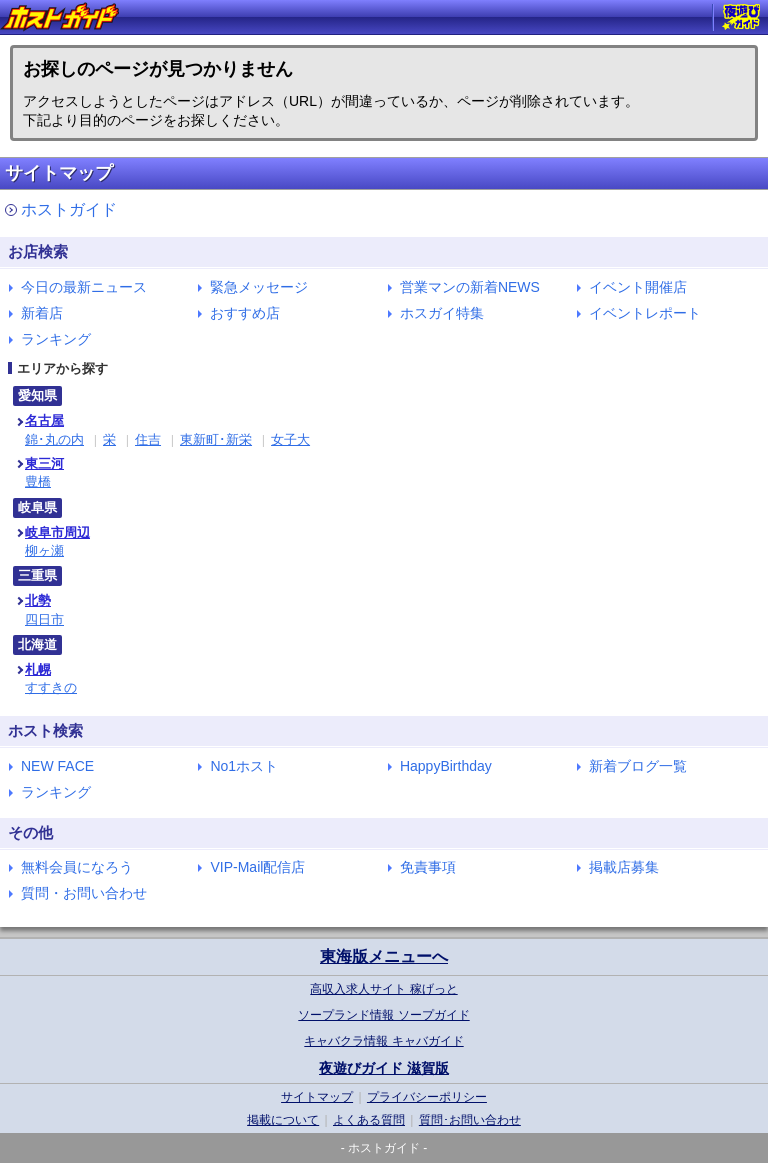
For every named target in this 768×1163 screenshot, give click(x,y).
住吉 (148, 439)
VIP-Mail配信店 (257, 867)
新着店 (42, 313)
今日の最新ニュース (84, 287)
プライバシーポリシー (427, 1097)
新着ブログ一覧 (638, 766)
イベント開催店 (638, 287)
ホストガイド (69, 209)
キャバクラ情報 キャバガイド (383, 1041)
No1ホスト (244, 766)
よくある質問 (369, 1120)
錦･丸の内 (54, 439)
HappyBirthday (446, 766)
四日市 (44, 619)
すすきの (51, 687)
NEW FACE (57, 766)
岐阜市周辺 (57, 532)
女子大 (290, 439)
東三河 (44, 463)
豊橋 (38, 481)
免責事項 (428, 867)
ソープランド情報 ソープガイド (383, 1015)
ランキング (56, 339)
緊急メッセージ (259, 287)
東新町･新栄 (216, 439)
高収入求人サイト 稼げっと (383, 989)
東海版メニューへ (384, 956)
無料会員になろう (77, 867)
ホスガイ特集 (442, 313)
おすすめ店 (245, 313)
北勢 (38, 600)
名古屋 (44, 420)
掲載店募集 (624, 867)
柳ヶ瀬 (44, 550)
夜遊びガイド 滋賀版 (384, 1068)
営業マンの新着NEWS (470, 287)
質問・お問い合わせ (84, 893)
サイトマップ (317, 1097)
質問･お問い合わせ (470, 1120)
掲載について (283, 1120)
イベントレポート (645, 313)
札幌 (38, 669)
